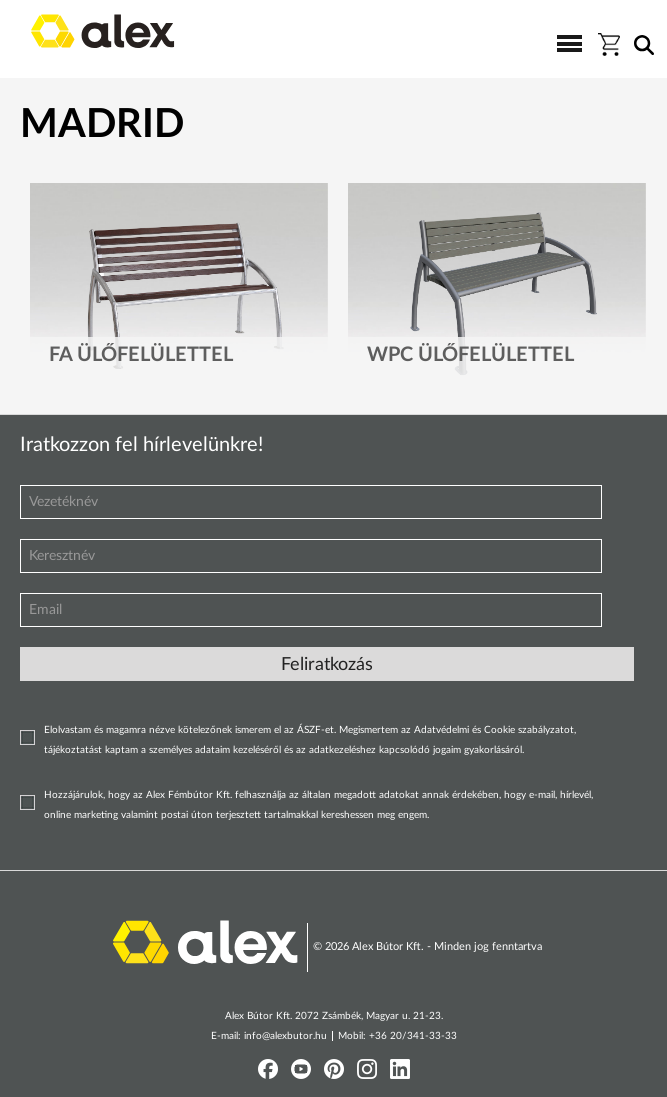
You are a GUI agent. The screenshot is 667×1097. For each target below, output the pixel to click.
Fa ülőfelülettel (141, 355)
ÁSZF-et (315, 730)
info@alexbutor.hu (285, 1036)
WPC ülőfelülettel (470, 355)
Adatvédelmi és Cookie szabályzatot (494, 730)
